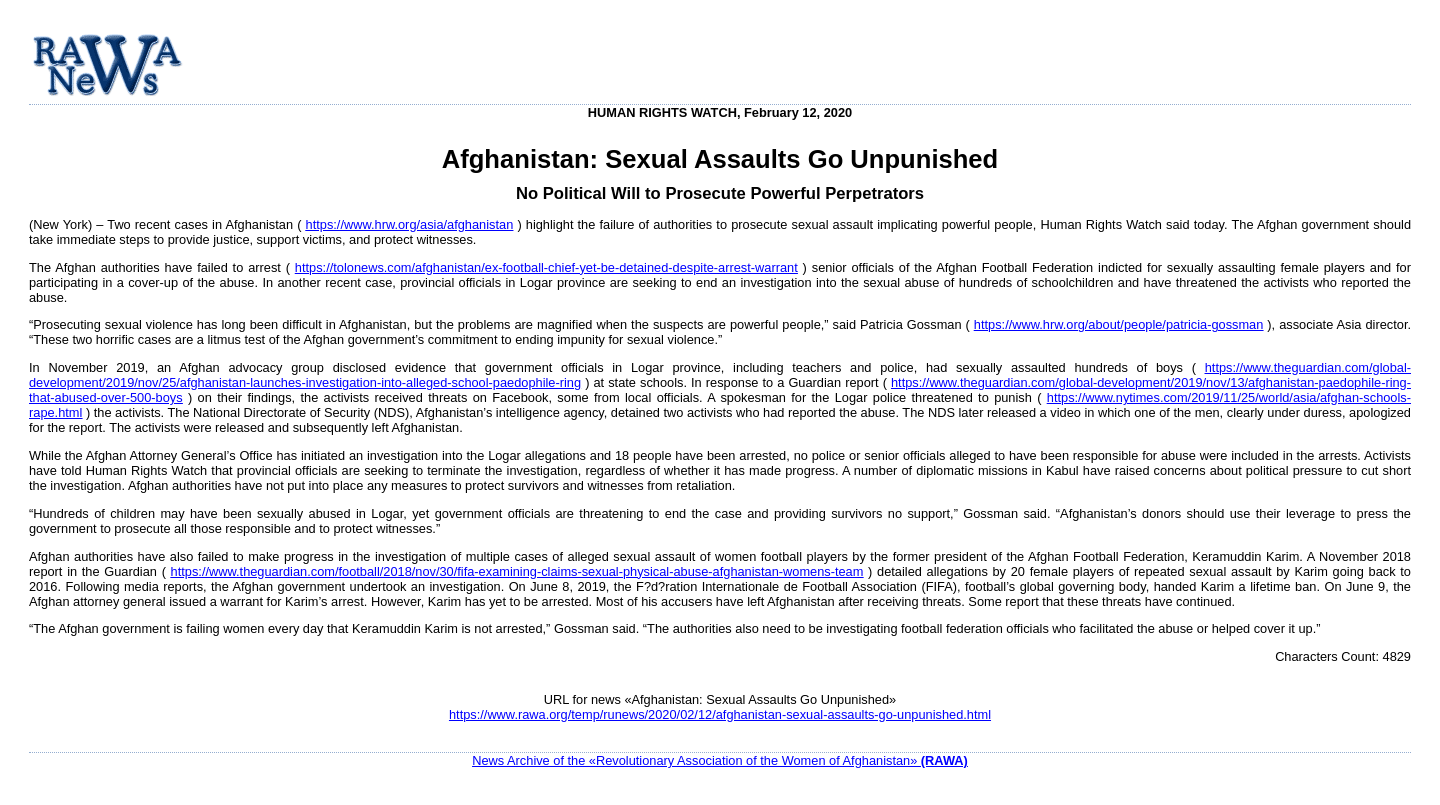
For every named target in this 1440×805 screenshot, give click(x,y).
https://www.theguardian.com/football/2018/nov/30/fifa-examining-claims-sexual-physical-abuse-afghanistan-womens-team (517, 571)
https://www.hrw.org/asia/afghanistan (410, 224)
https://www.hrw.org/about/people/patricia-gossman (1119, 324)
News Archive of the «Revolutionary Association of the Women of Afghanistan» (720, 760)
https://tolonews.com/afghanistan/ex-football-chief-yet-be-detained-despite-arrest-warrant (546, 267)
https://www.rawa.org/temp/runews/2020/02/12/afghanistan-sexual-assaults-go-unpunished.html (720, 714)
